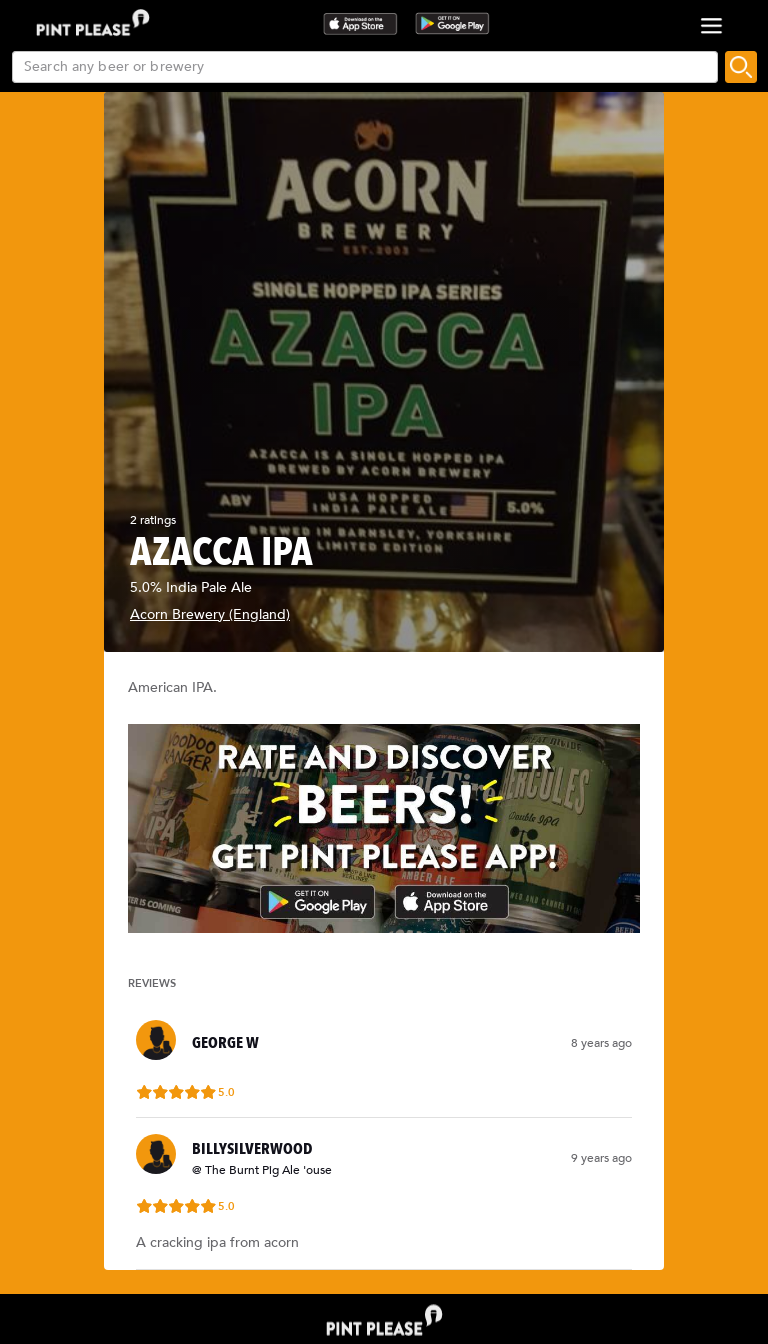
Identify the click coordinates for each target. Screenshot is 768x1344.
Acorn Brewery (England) (210, 614)
